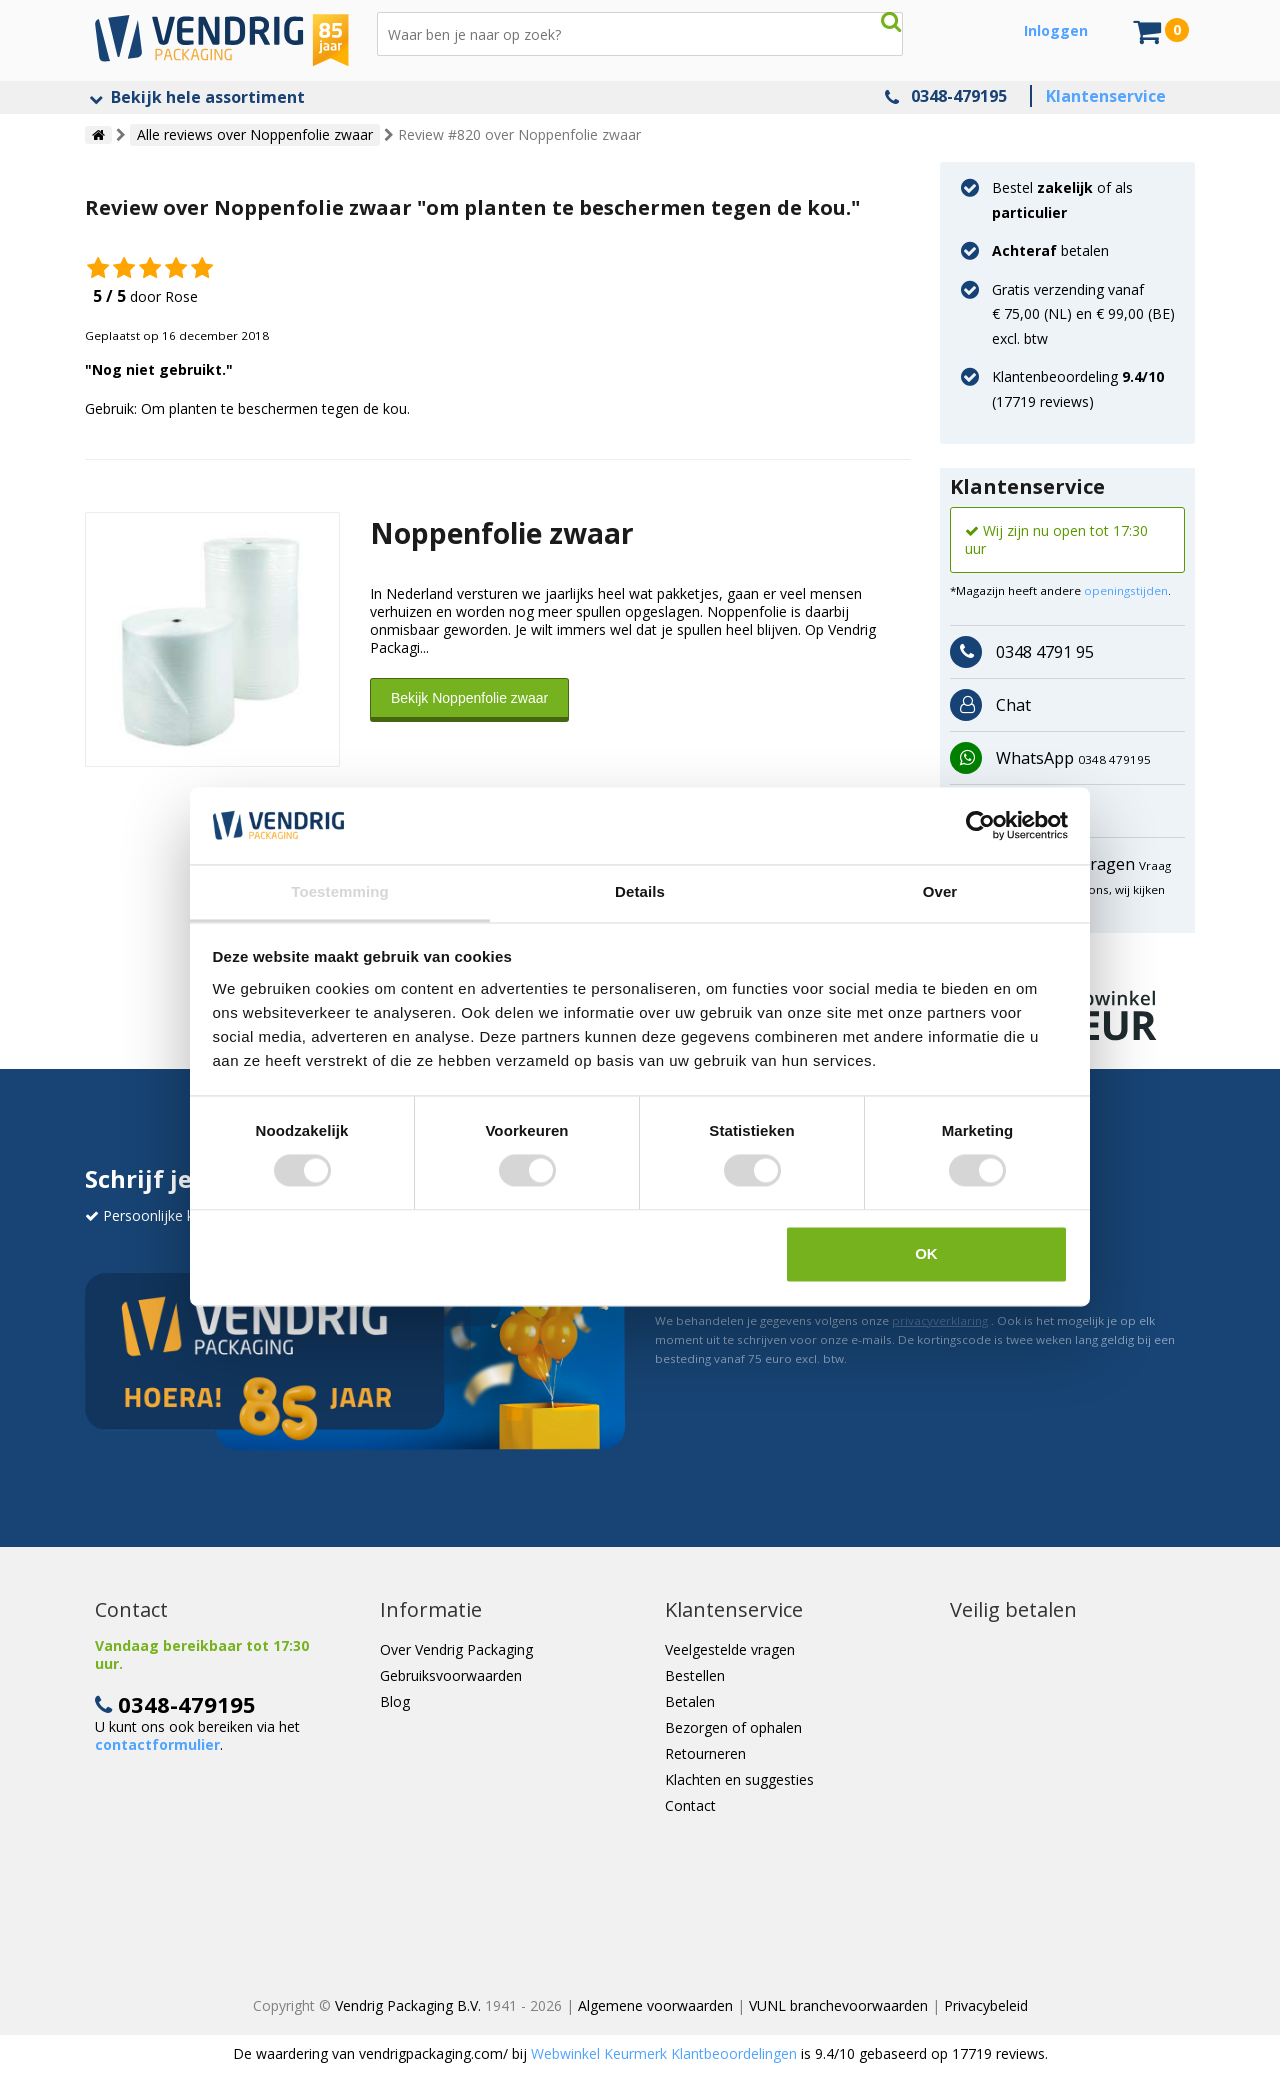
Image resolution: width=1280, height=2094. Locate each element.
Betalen (690, 1701)
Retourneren (705, 1753)
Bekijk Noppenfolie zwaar (469, 698)
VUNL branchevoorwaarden (838, 2005)
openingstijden (1126, 590)
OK (926, 1253)
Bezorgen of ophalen (733, 1727)
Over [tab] (940, 891)
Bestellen (695, 1675)
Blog (395, 1701)
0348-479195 (959, 96)
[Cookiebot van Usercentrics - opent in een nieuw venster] (980, 826)
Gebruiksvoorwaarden (451, 1675)
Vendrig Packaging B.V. (408, 2005)
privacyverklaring (940, 1320)
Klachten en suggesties (739, 1779)
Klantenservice (1106, 96)
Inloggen (1056, 30)
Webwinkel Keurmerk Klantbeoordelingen (664, 2053)
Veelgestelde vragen (730, 1649)
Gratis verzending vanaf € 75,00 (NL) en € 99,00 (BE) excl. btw (1083, 314)
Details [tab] (640, 891)
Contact (690, 1805)
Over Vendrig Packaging (456, 1649)
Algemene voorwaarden (655, 2005)
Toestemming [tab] (340, 891)
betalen (1050, 250)
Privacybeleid (986, 2005)
